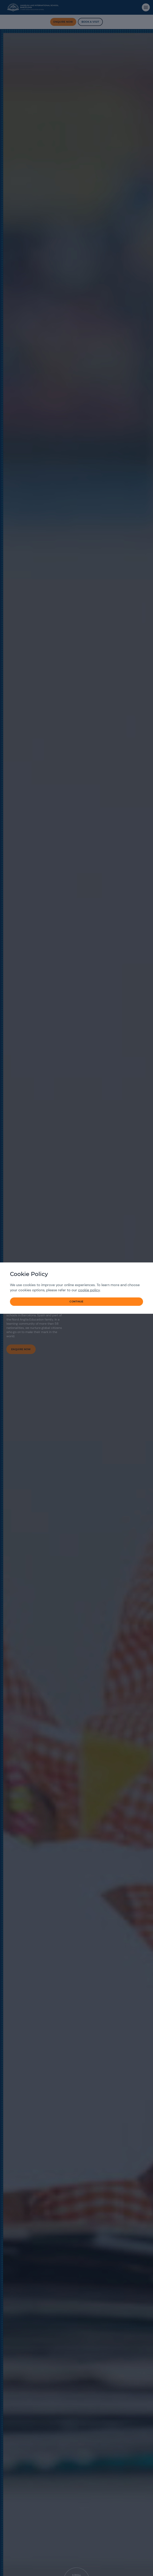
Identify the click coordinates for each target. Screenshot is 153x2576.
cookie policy (89, 1290)
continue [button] (76, 1301)
